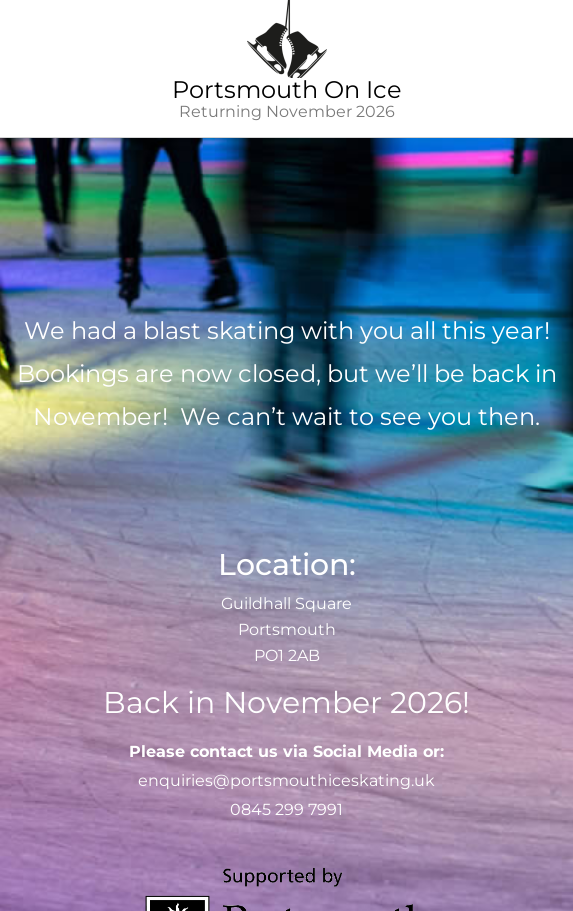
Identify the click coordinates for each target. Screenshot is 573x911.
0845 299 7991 (286, 809)
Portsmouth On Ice (287, 89)
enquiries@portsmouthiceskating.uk (286, 780)
